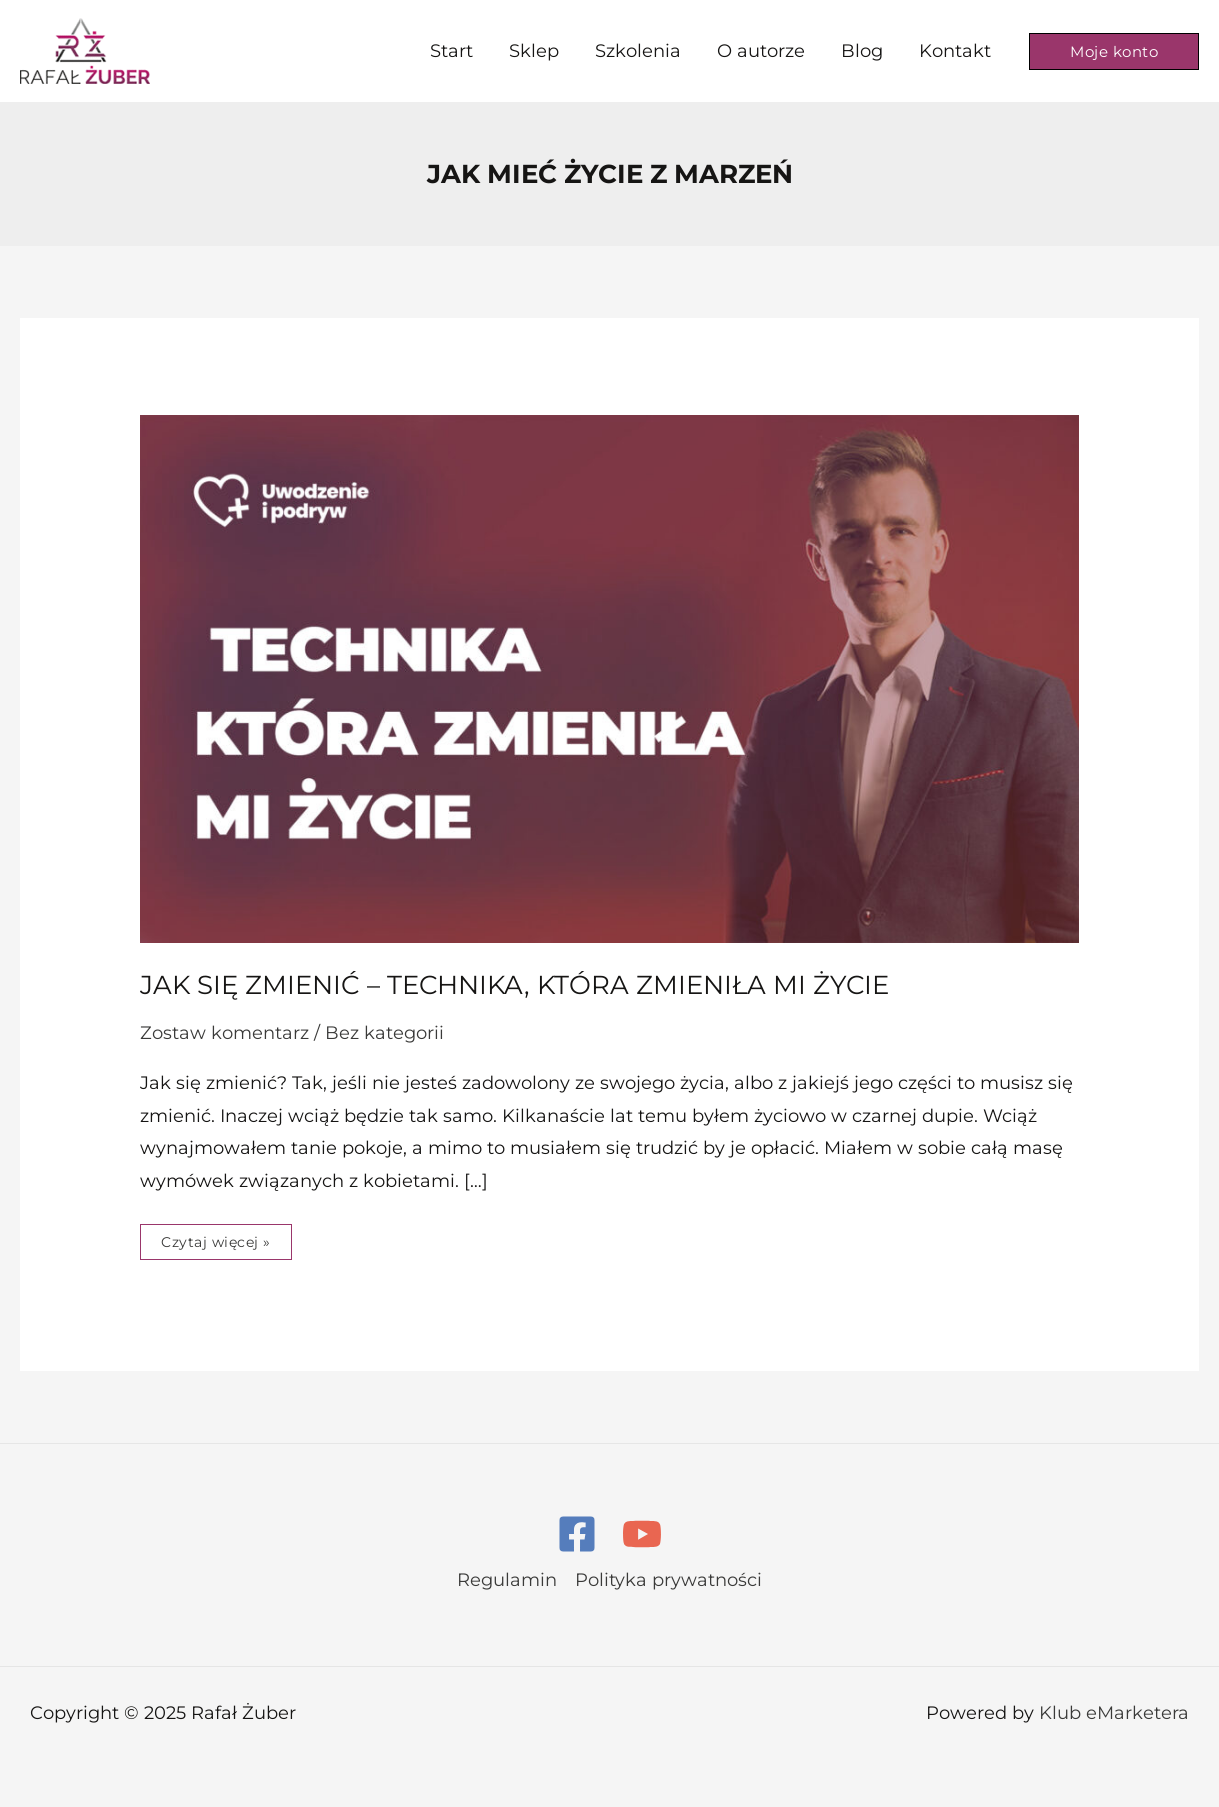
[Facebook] (577, 1534)
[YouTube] (642, 1534)
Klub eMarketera (1114, 1713)
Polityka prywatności (668, 1580)
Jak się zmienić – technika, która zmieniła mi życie (514, 985)
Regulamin (507, 1580)
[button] (1114, 51)
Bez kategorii (384, 1033)
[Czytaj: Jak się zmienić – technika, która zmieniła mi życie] (609, 677)
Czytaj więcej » (215, 1237)
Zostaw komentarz (224, 1033)
